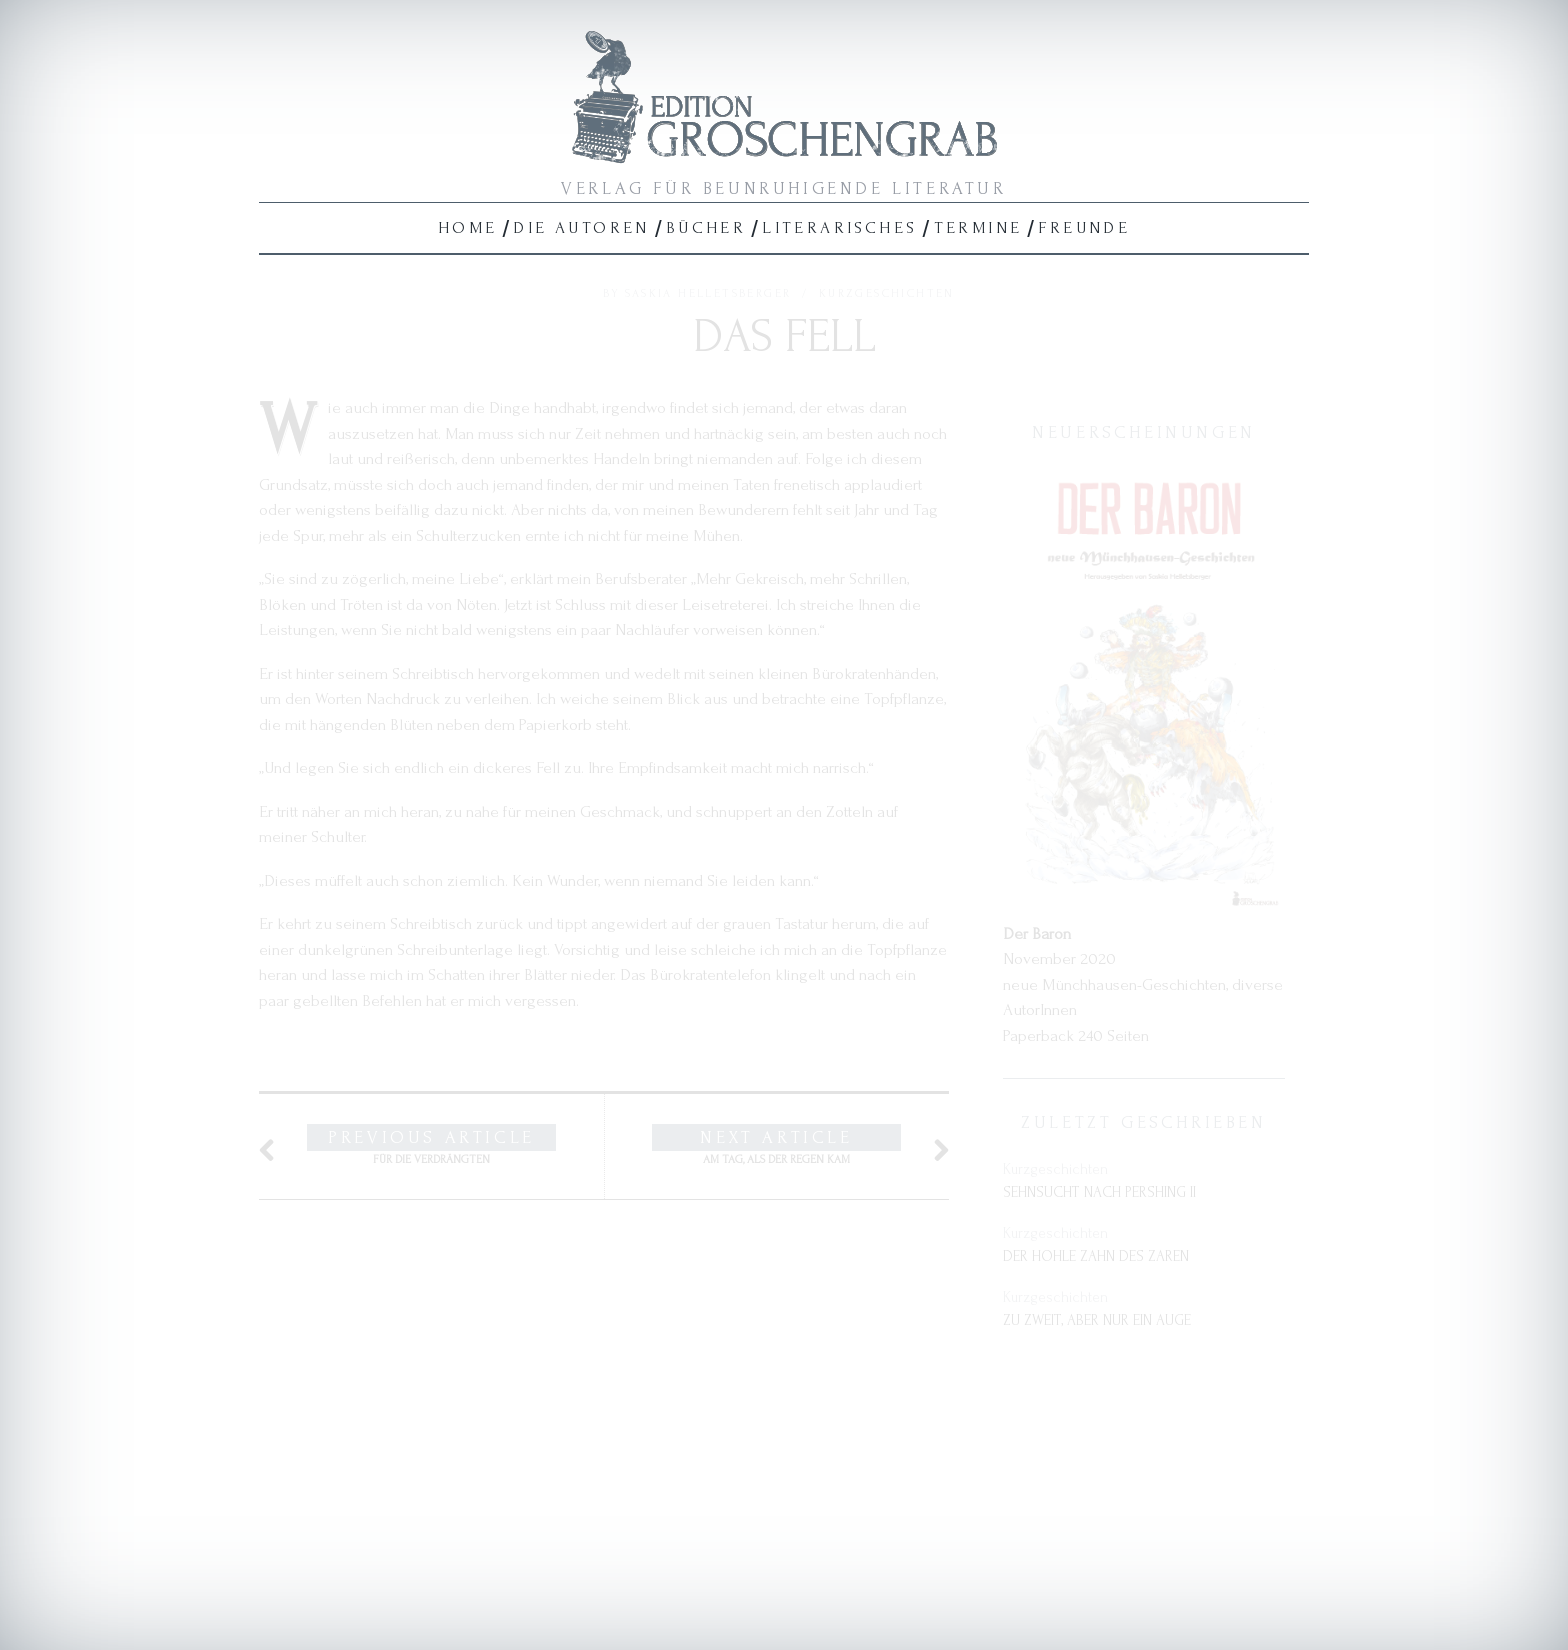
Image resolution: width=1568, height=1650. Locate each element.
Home (468, 227)
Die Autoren (581, 227)
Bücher (706, 227)
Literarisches (839, 227)
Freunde (1084, 227)
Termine (978, 227)
